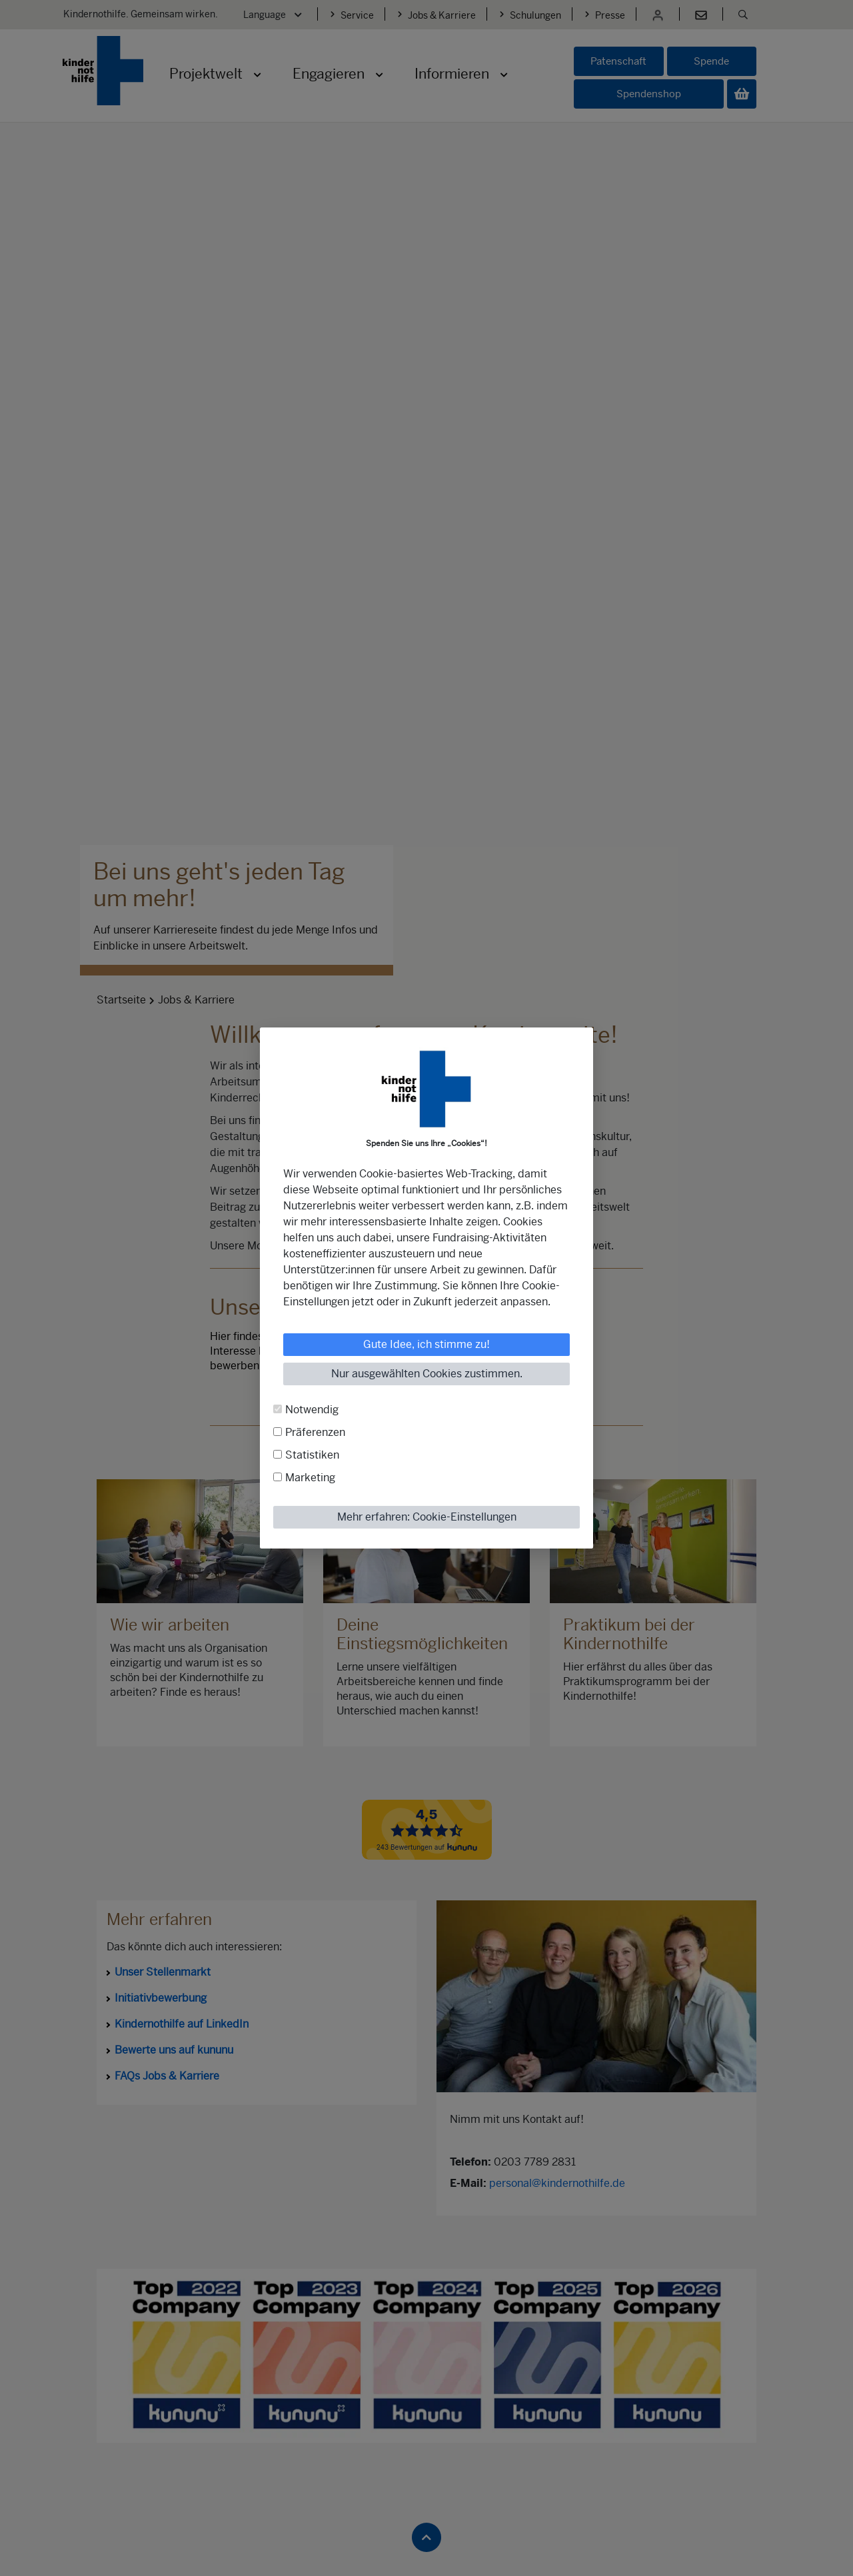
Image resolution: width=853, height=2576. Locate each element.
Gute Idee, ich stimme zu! (426, 1344)
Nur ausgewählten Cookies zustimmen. (426, 1374)
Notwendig (312, 1410)
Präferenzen (315, 1432)
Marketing (310, 1478)
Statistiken (312, 1455)
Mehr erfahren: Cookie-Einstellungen (426, 1517)
